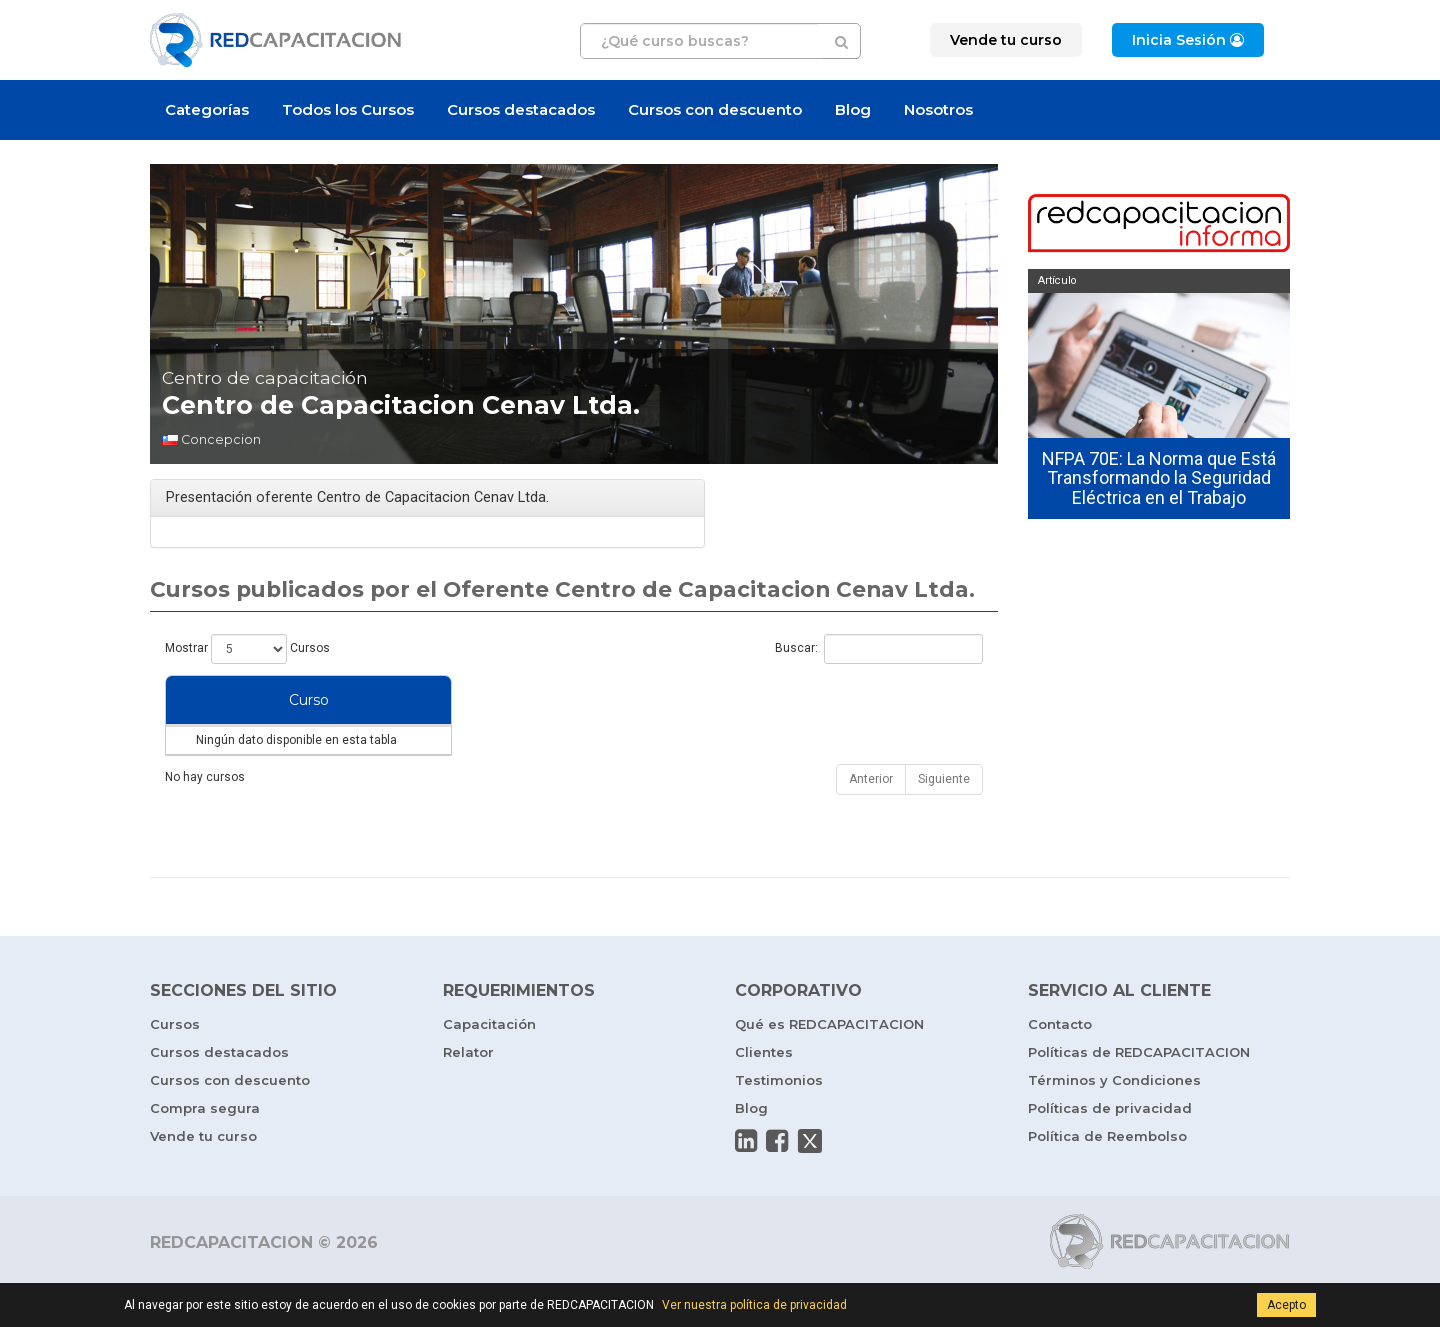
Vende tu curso (203, 1176)
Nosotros (938, 109)
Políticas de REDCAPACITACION (1139, 1092)
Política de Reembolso (1107, 1176)
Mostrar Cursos (247, 649)
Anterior (871, 819)
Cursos (175, 1064)
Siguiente (944, 819)
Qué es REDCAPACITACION (829, 1064)
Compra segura (205, 1148)
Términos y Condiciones (1114, 1120)
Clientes (764, 1092)
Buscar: (879, 649)
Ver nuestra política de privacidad (754, 1305)
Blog (853, 109)
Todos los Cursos (348, 109)
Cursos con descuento (715, 109)
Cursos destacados (521, 109)
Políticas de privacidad (1110, 1148)
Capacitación (489, 1064)
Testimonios (779, 1120)
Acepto (1286, 1305)
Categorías (207, 109)
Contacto (1060, 1064)
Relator (468, 1092)
